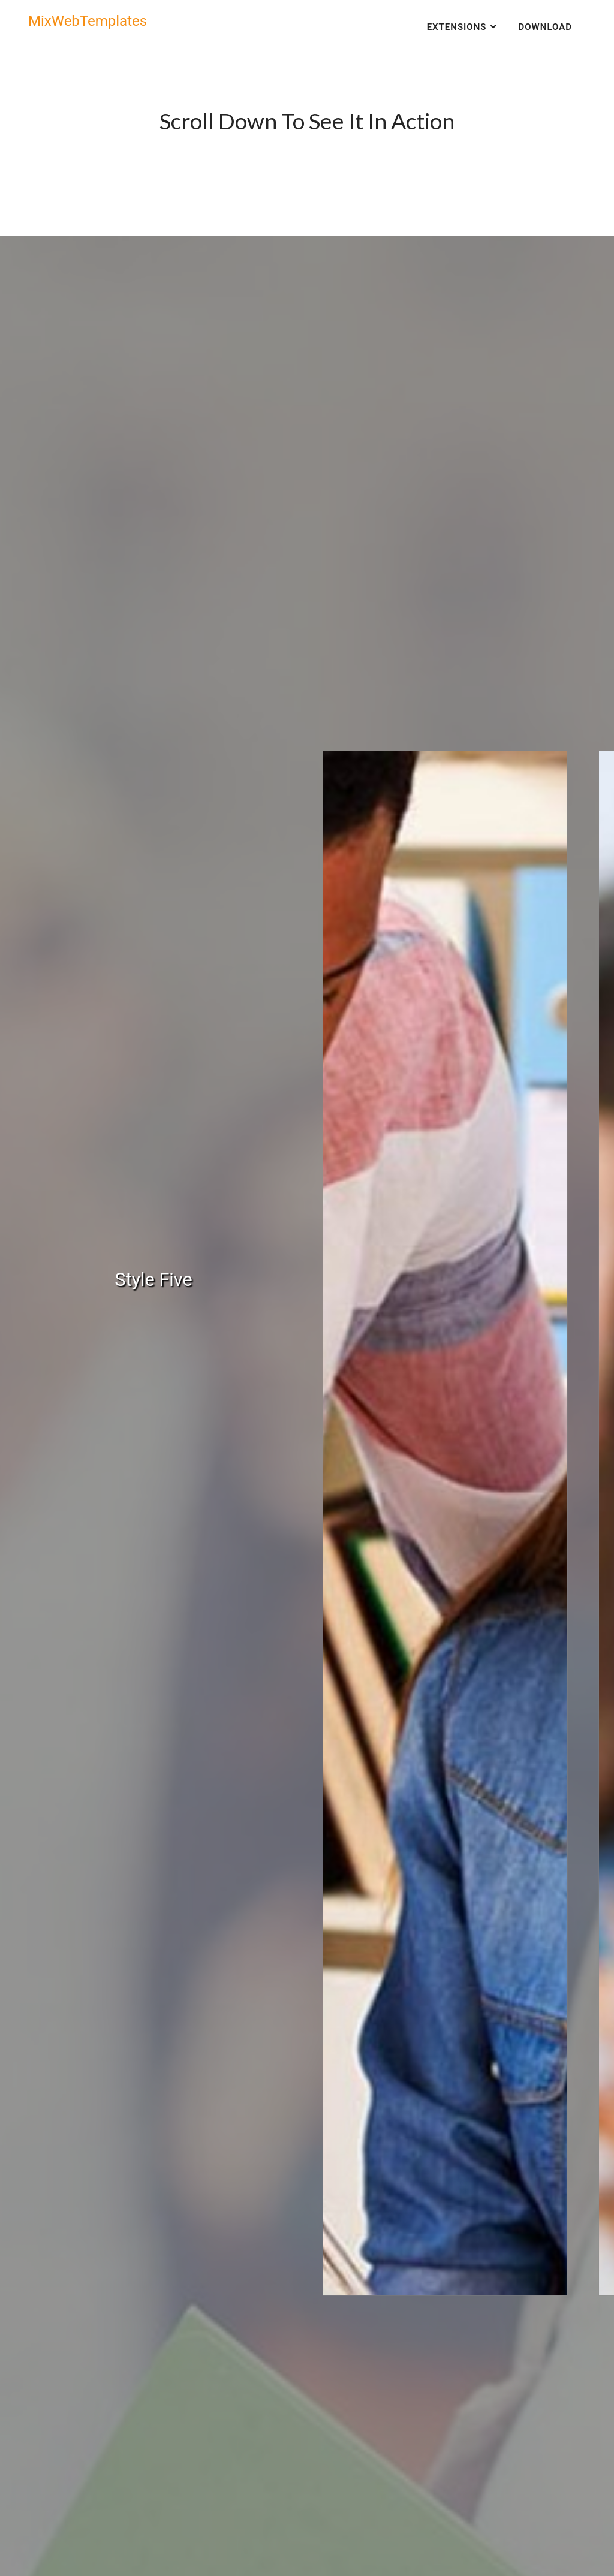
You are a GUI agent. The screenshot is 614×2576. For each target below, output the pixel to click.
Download (545, 27)
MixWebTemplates (87, 21)
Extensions (457, 27)
